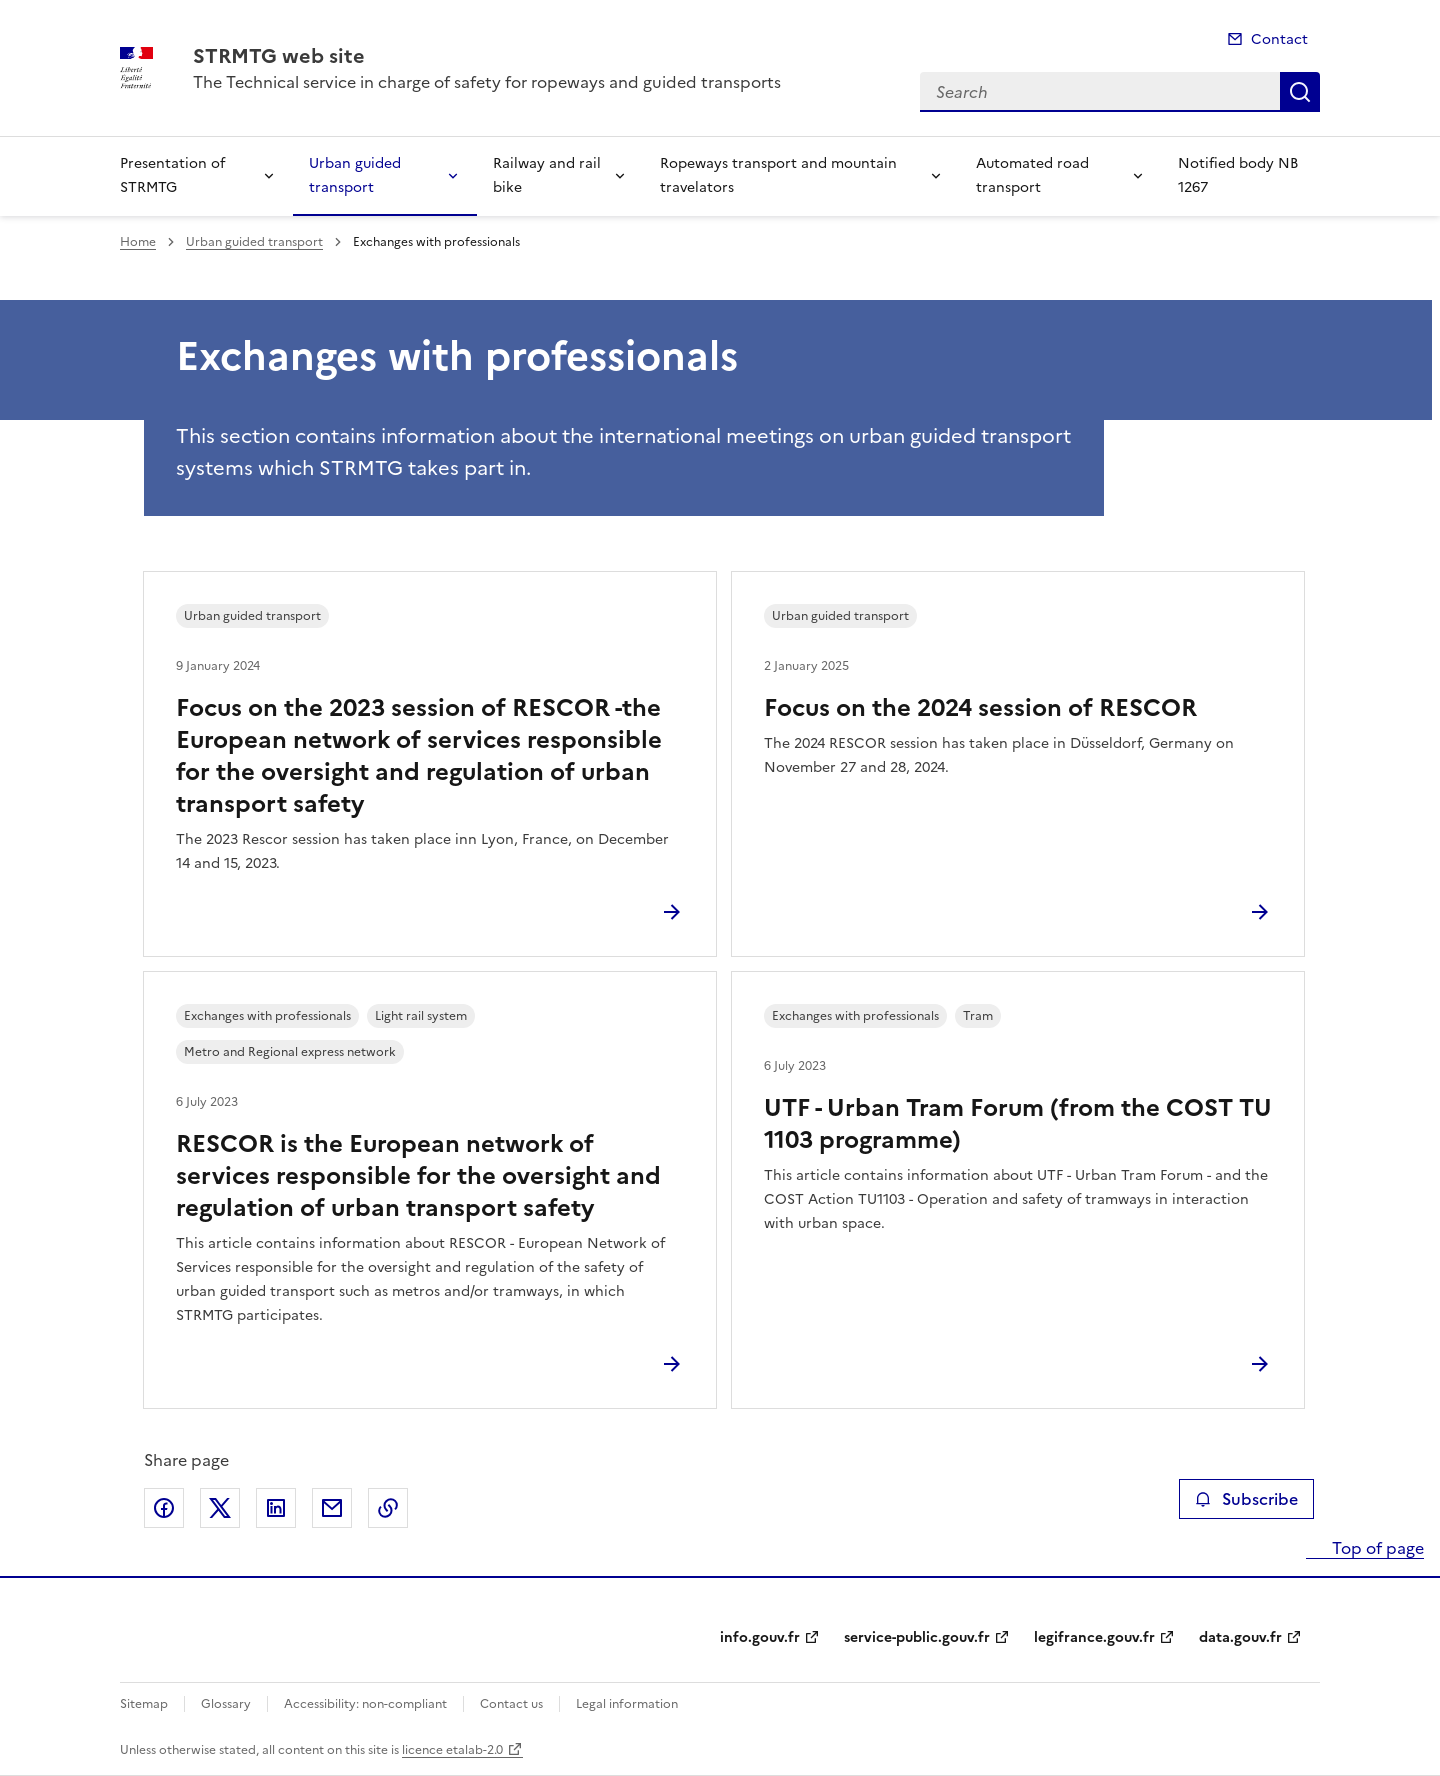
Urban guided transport (355, 175)
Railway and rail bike (547, 175)
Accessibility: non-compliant (365, 1704)
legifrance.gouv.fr (1094, 1637)
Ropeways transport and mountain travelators (778, 175)
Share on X (220, 1508)
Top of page (1376, 1548)
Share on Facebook (164, 1508)
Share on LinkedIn (276, 1508)
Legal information (627, 1704)
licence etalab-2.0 (452, 1750)
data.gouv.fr (1240, 1637)
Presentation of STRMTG (172, 175)
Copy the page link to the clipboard (388, 1508)
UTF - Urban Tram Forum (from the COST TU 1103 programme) (1018, 1124)
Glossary (226, 1704)
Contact (1279, 39)
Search (1300, 92)
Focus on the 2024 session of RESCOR (980, 708)
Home (138, 242)
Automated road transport (1032, 175)
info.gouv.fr (760, 1637)
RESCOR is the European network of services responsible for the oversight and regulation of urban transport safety (418, 1176)
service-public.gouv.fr (917, 1637)
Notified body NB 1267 (1238, 175)
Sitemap (144, 1704)
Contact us (511, 1704)
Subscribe (1246, 1499)
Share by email (332, 1508)
